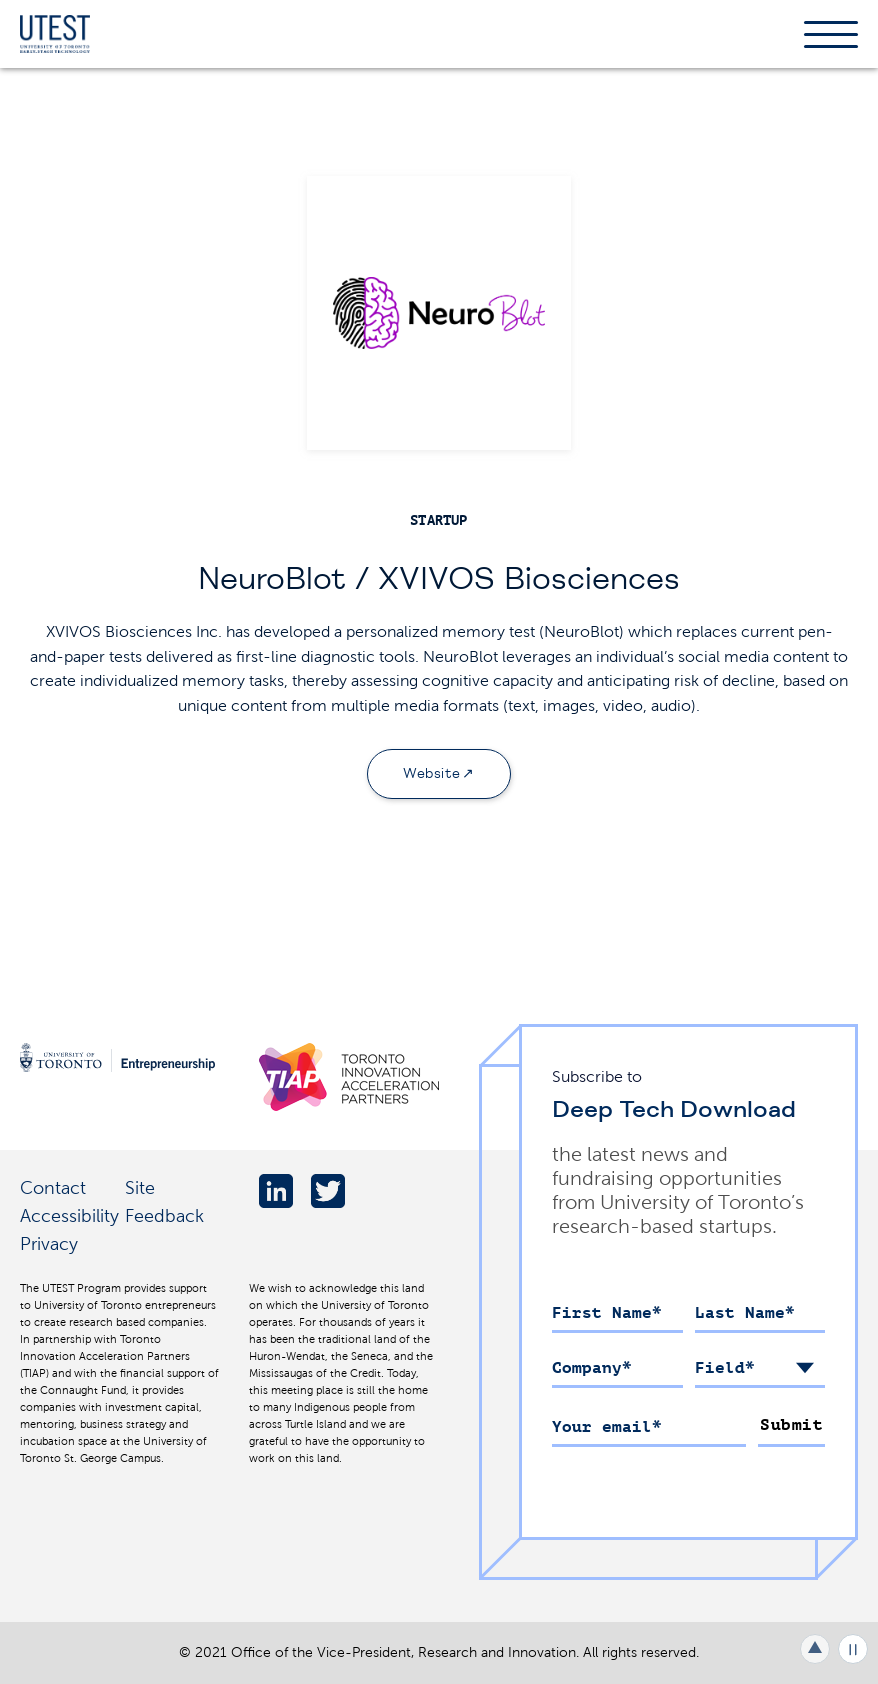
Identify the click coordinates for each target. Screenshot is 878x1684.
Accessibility (69, 1215)
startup (438, 520)
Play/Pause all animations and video (853, 1649)
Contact (53, 1187)
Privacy (49, 1243)
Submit (791, 1425)
